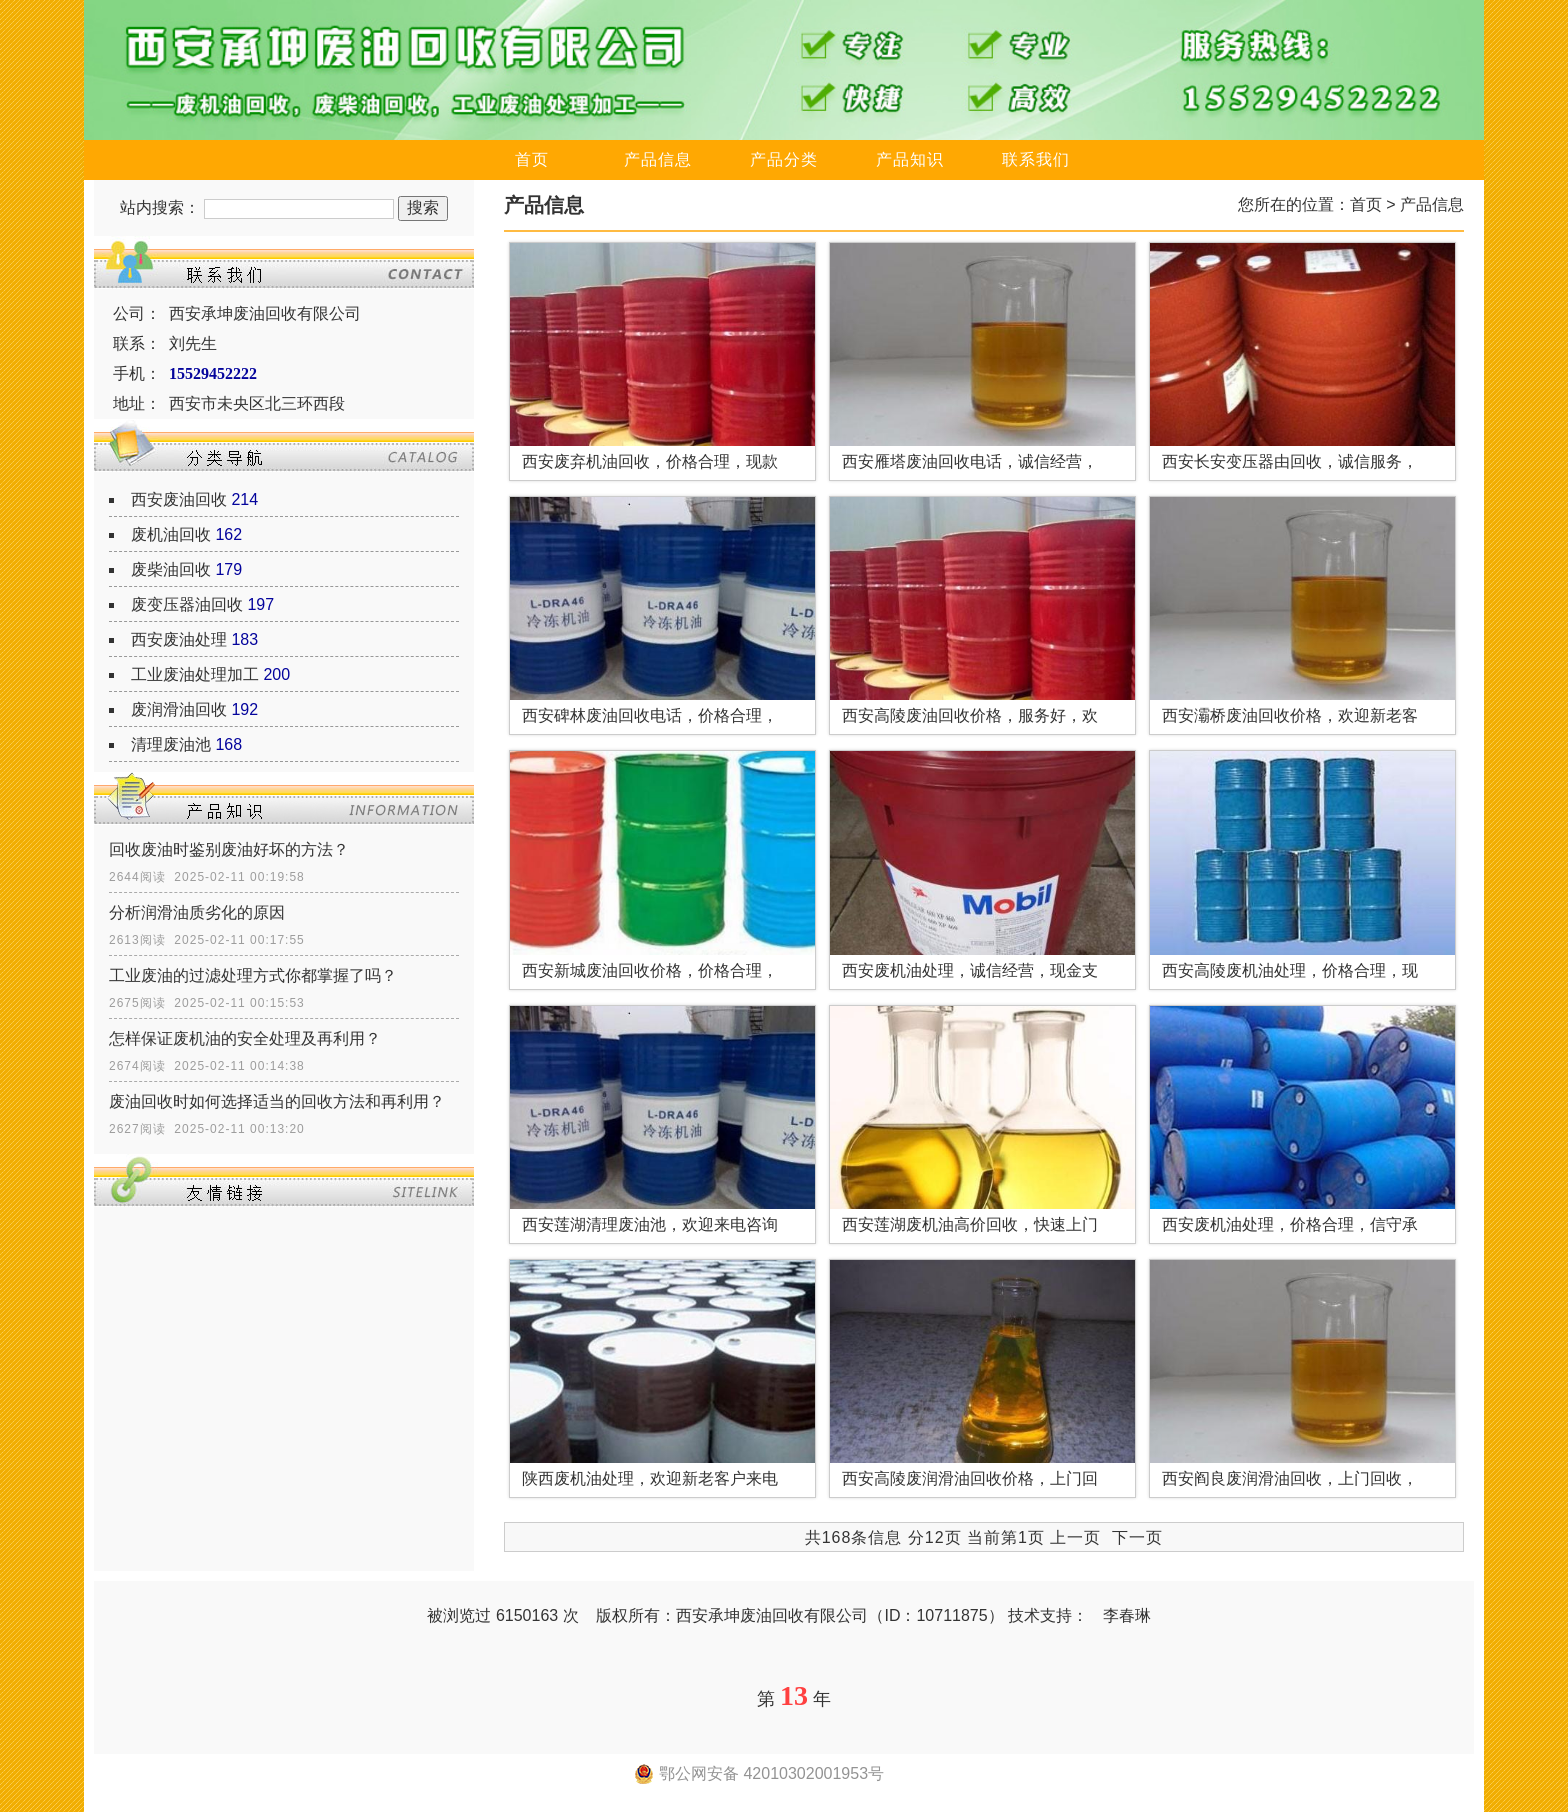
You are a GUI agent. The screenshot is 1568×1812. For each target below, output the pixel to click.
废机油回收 (171, 534)
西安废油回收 (179, 499)
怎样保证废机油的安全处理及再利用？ (245, 1038)
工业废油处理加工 (195, 674)
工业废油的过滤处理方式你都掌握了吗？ (253, 975)
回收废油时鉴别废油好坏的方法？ (229, 849)
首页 (532, 159)
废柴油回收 (171, 569)
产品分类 (784, 159)
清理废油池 (171, 744)
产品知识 (910, 159)
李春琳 (1127, 1615)
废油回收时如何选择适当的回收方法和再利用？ (277, 1101)
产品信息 (658, 159)
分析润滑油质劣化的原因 (197, 912)
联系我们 (1036, 159)
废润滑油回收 (179, 709)
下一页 (1137, 1537)
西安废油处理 (179, 639)
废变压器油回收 (187, 604)
